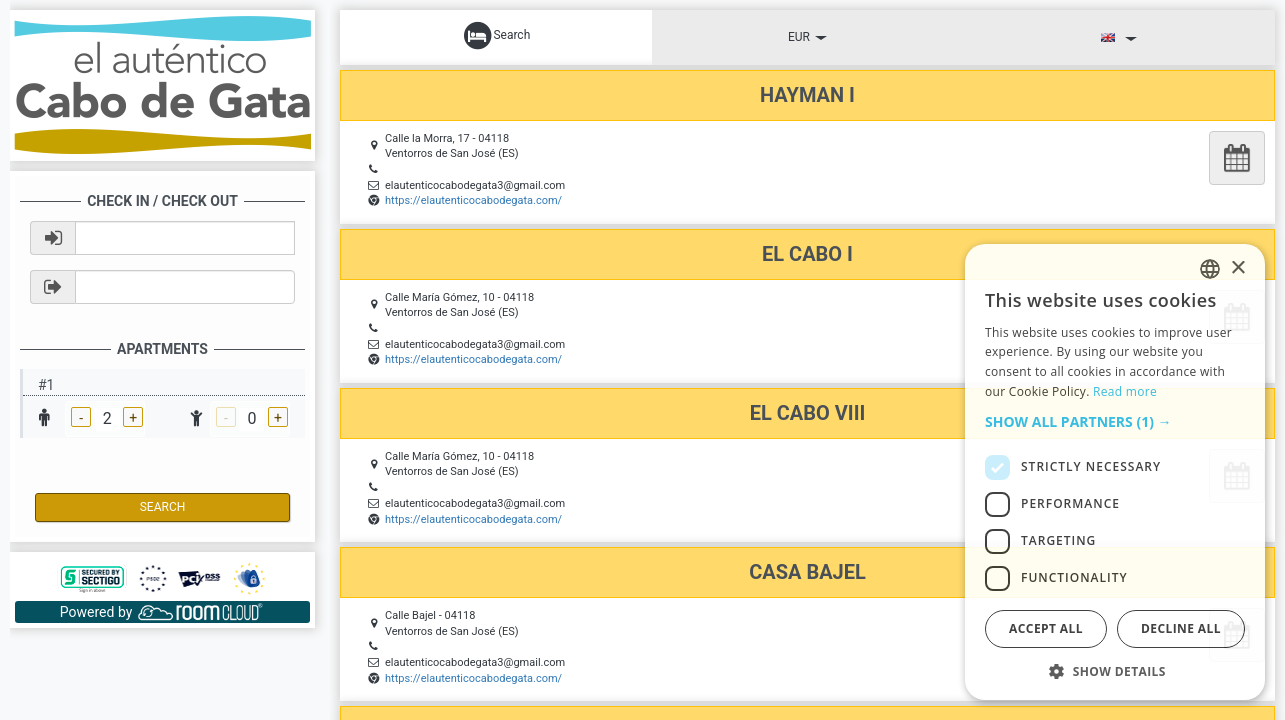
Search (163, 507)
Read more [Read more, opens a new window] (1125, 391)
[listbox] (1210, 269)
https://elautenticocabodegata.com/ (473, 200)
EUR (807, 37)
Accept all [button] (1046, 628)
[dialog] (1115, 472)
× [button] (1237, 268)
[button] (1115, 422)
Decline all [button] (1181, 628)
